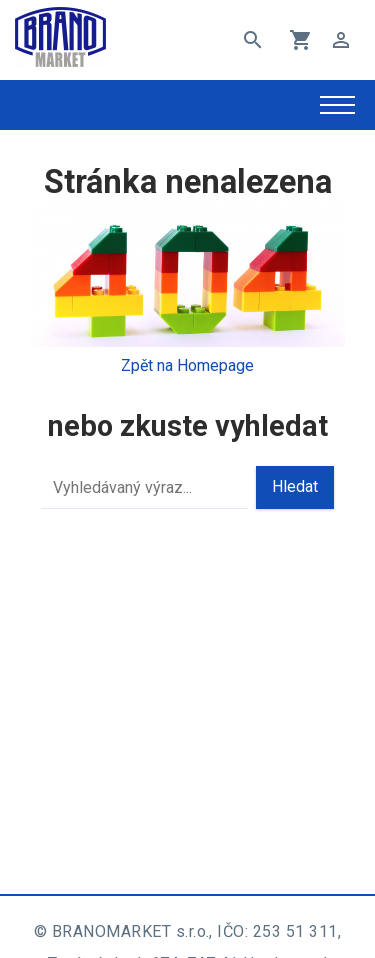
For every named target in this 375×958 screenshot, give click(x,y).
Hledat (295, 486)
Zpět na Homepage (187, 365)
